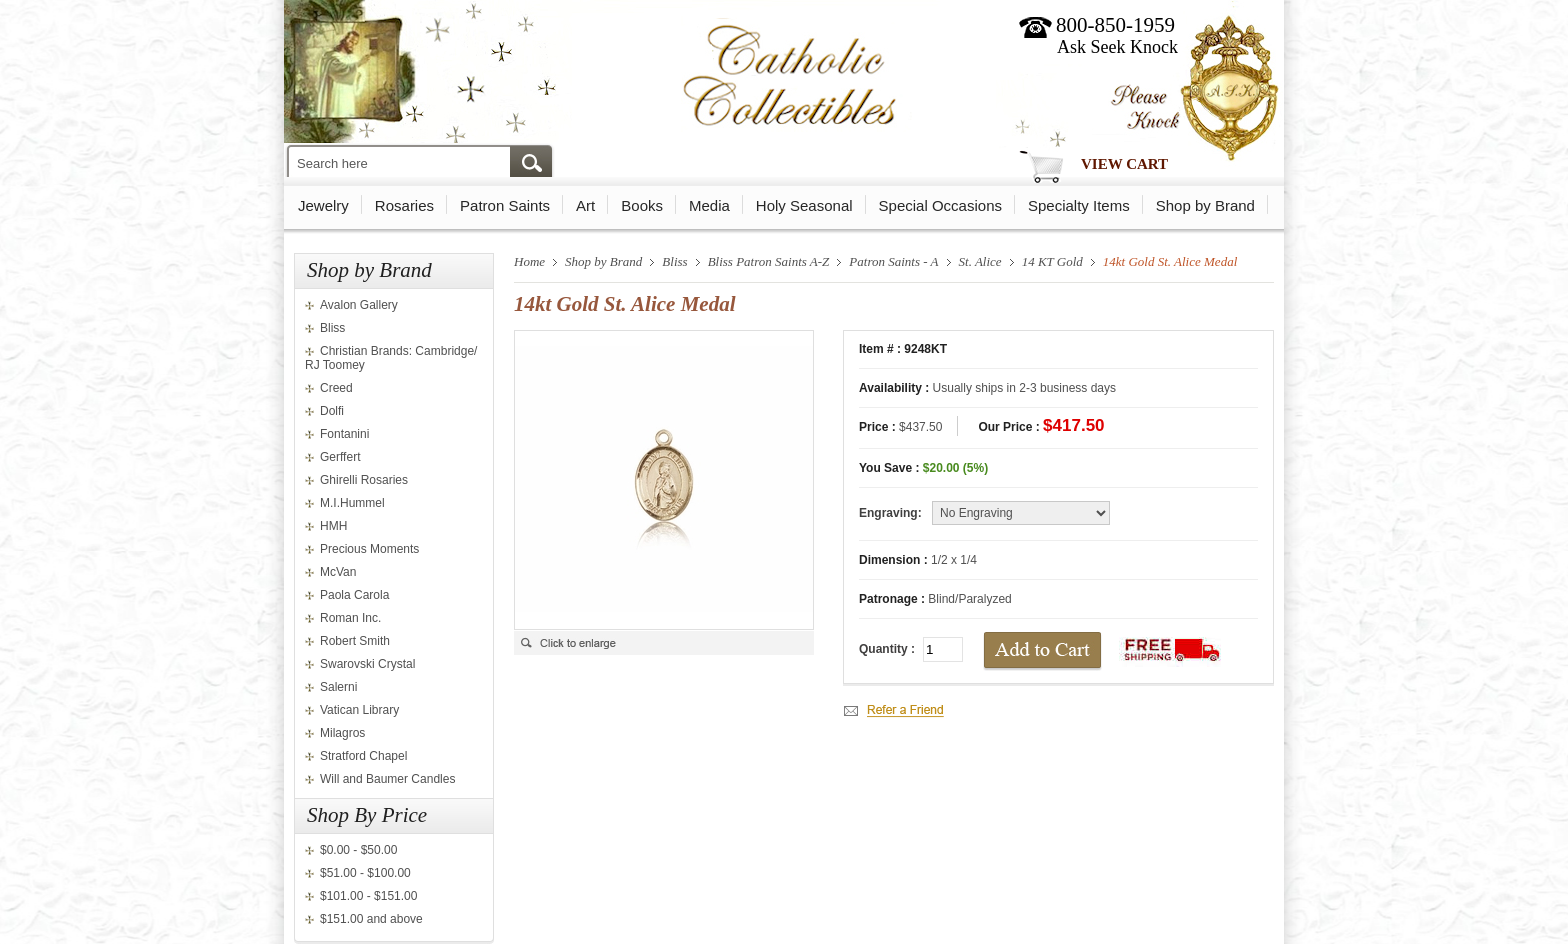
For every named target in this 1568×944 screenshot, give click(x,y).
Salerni (338, 687)
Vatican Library (359, 710)
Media (709, 205)
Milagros (342, 733)
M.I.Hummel (352, 503)
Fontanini (344, 434)
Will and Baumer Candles (387, 779)
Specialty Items (1079, 205)
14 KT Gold (1052, 261)
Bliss (332, 328)
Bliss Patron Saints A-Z (769, 261)
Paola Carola (354, 595)
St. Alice (980, 261)
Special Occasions (940, 205)
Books (642, 205)
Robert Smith (355, 641)
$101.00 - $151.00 (368, 896)
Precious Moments (369, 549)
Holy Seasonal (804, 205)
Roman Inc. (350, 618)
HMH (333, 526)
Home (529, 261)
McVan (338, 572)
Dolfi (332, 411)
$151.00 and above (371, 919)
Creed (336, 388)
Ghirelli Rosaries (364, 480)
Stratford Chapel (363, 756)
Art (585, 205)
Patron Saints (505, 205)
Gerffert (340, 457)
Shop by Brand (1205, 205)
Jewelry (323, 205)
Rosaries (404, 205)
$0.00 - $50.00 (358, 850)
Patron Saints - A (893, 261)
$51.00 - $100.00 (365, 873)
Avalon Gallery (359, 305)
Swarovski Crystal (367, 664)
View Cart (1124, 164)
